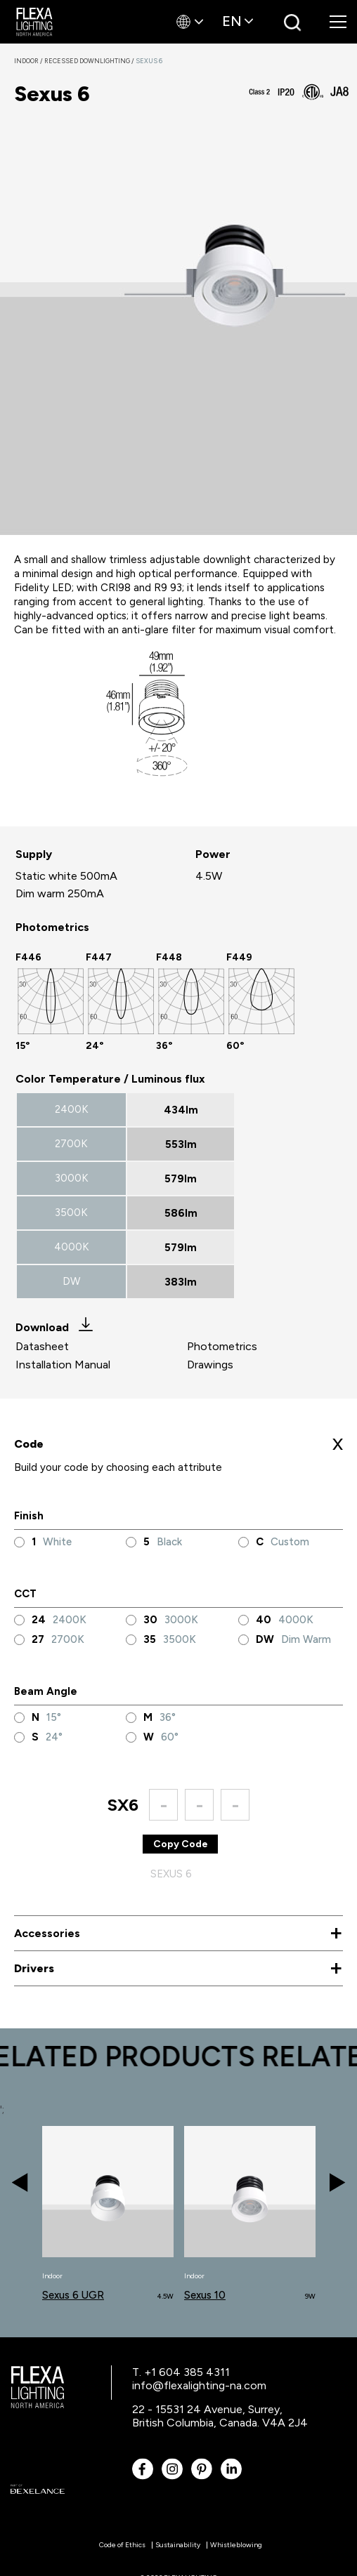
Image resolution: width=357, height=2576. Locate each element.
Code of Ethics (122, 2544)
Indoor (29, 61)
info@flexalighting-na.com (199, 2385)
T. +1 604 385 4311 (181, 2372)
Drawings (210, 1364)
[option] (50, 1001)
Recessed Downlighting (90, 61)
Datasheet (42, 1346)
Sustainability (177, 2544)
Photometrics (222, 1346)
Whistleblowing (236, 2544)
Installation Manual (62, 1364)
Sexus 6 (149, 61)
